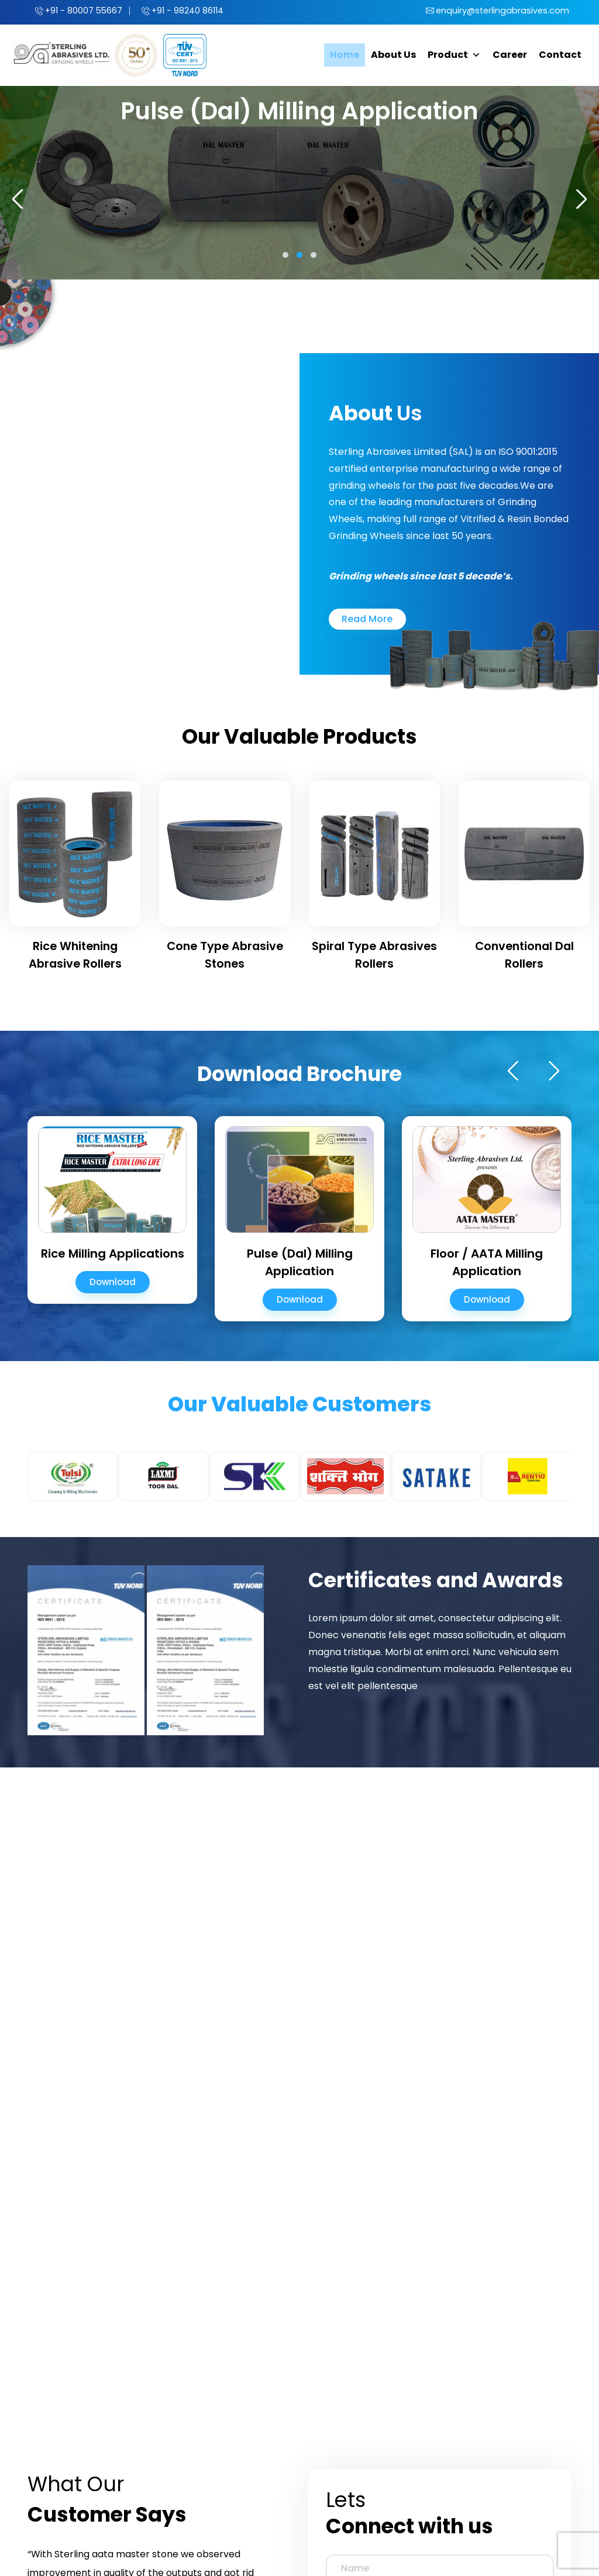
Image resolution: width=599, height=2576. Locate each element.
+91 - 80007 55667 (86, 10)
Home (344, 53)
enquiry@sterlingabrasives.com (499, 10)
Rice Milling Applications (112, 1251)
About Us (393, 53)
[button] (285, 252)
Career (510, 53)
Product (454, 53)
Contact (560, 53)
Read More (367, 616)
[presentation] (22, 197)
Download (112, 1279)
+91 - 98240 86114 (196, 10)
